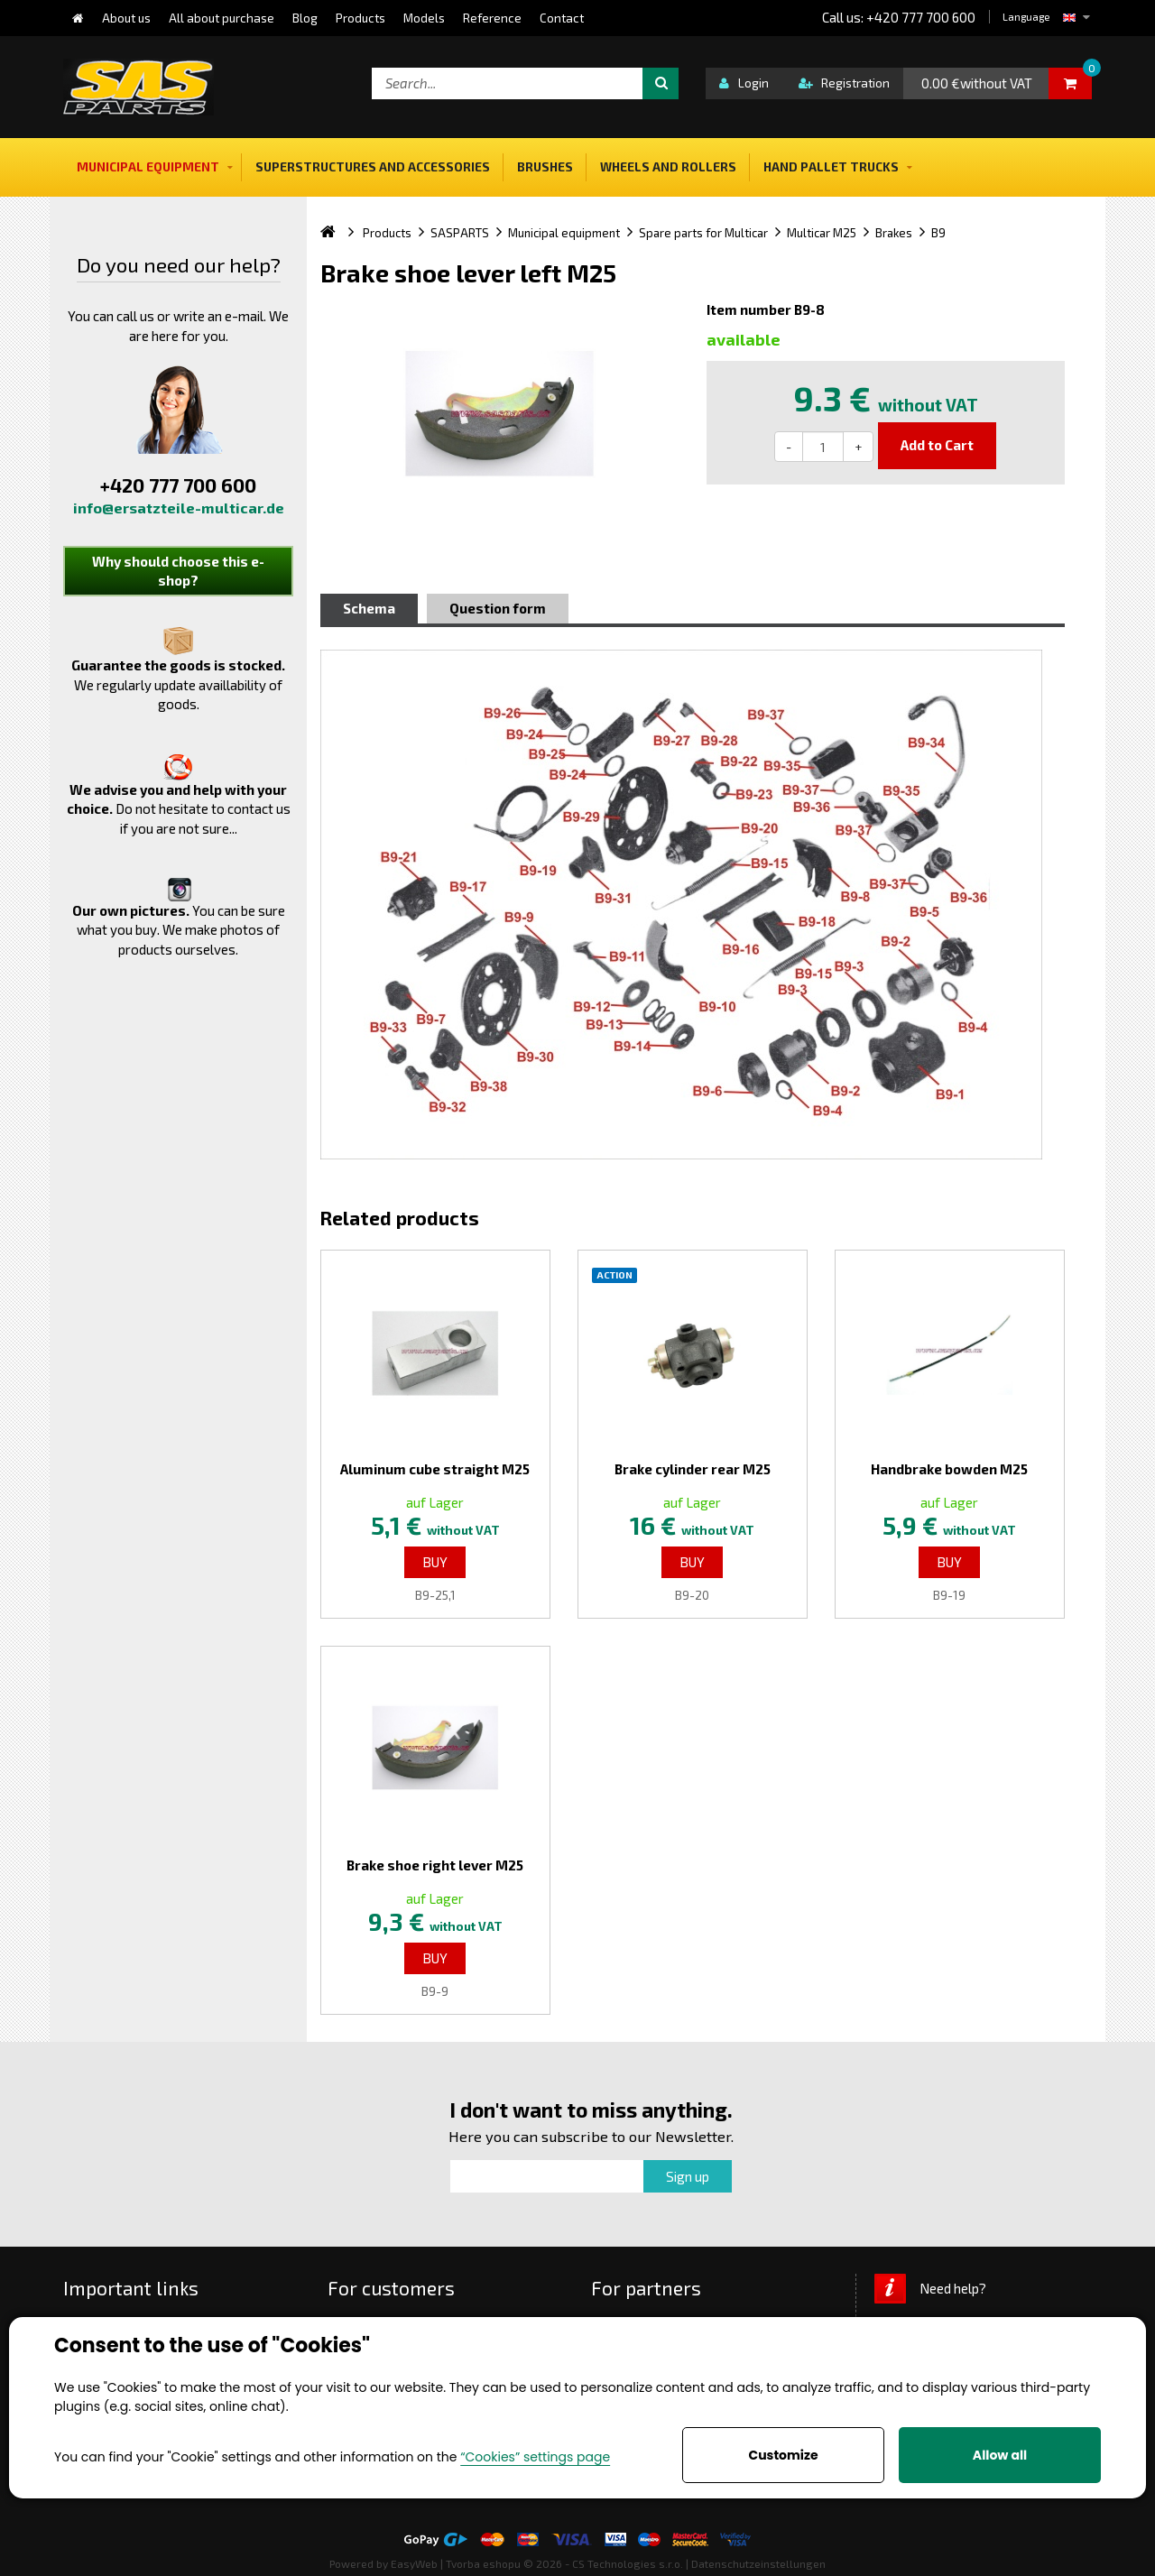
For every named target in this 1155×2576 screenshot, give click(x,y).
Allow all (1000, 2455)
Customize (783, 2455)
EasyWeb (414, 2563)
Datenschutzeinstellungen (758, 2563)
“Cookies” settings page (535, 2457)
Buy (435, 1562)
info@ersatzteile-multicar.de (178, 507)
